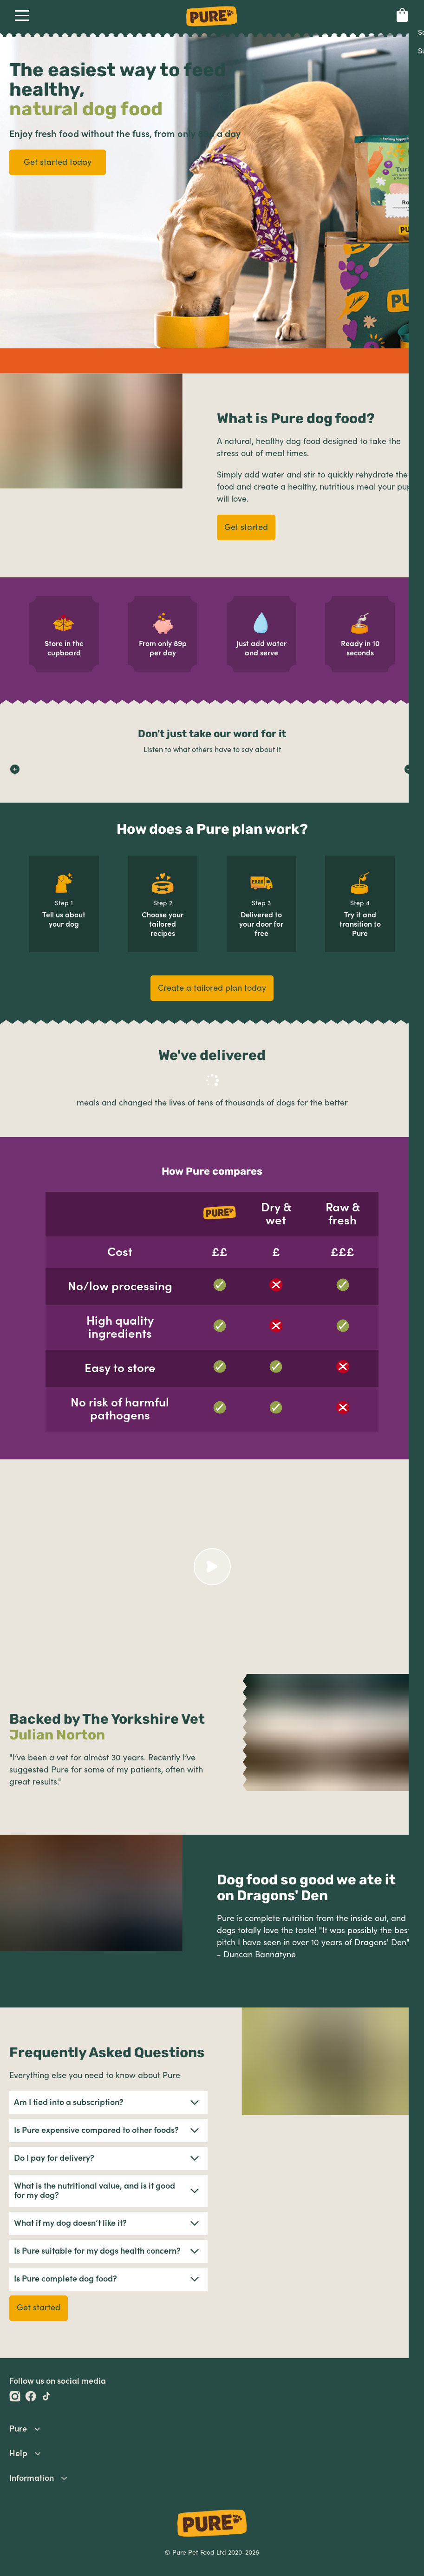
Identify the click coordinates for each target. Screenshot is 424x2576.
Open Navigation (20, 15)
